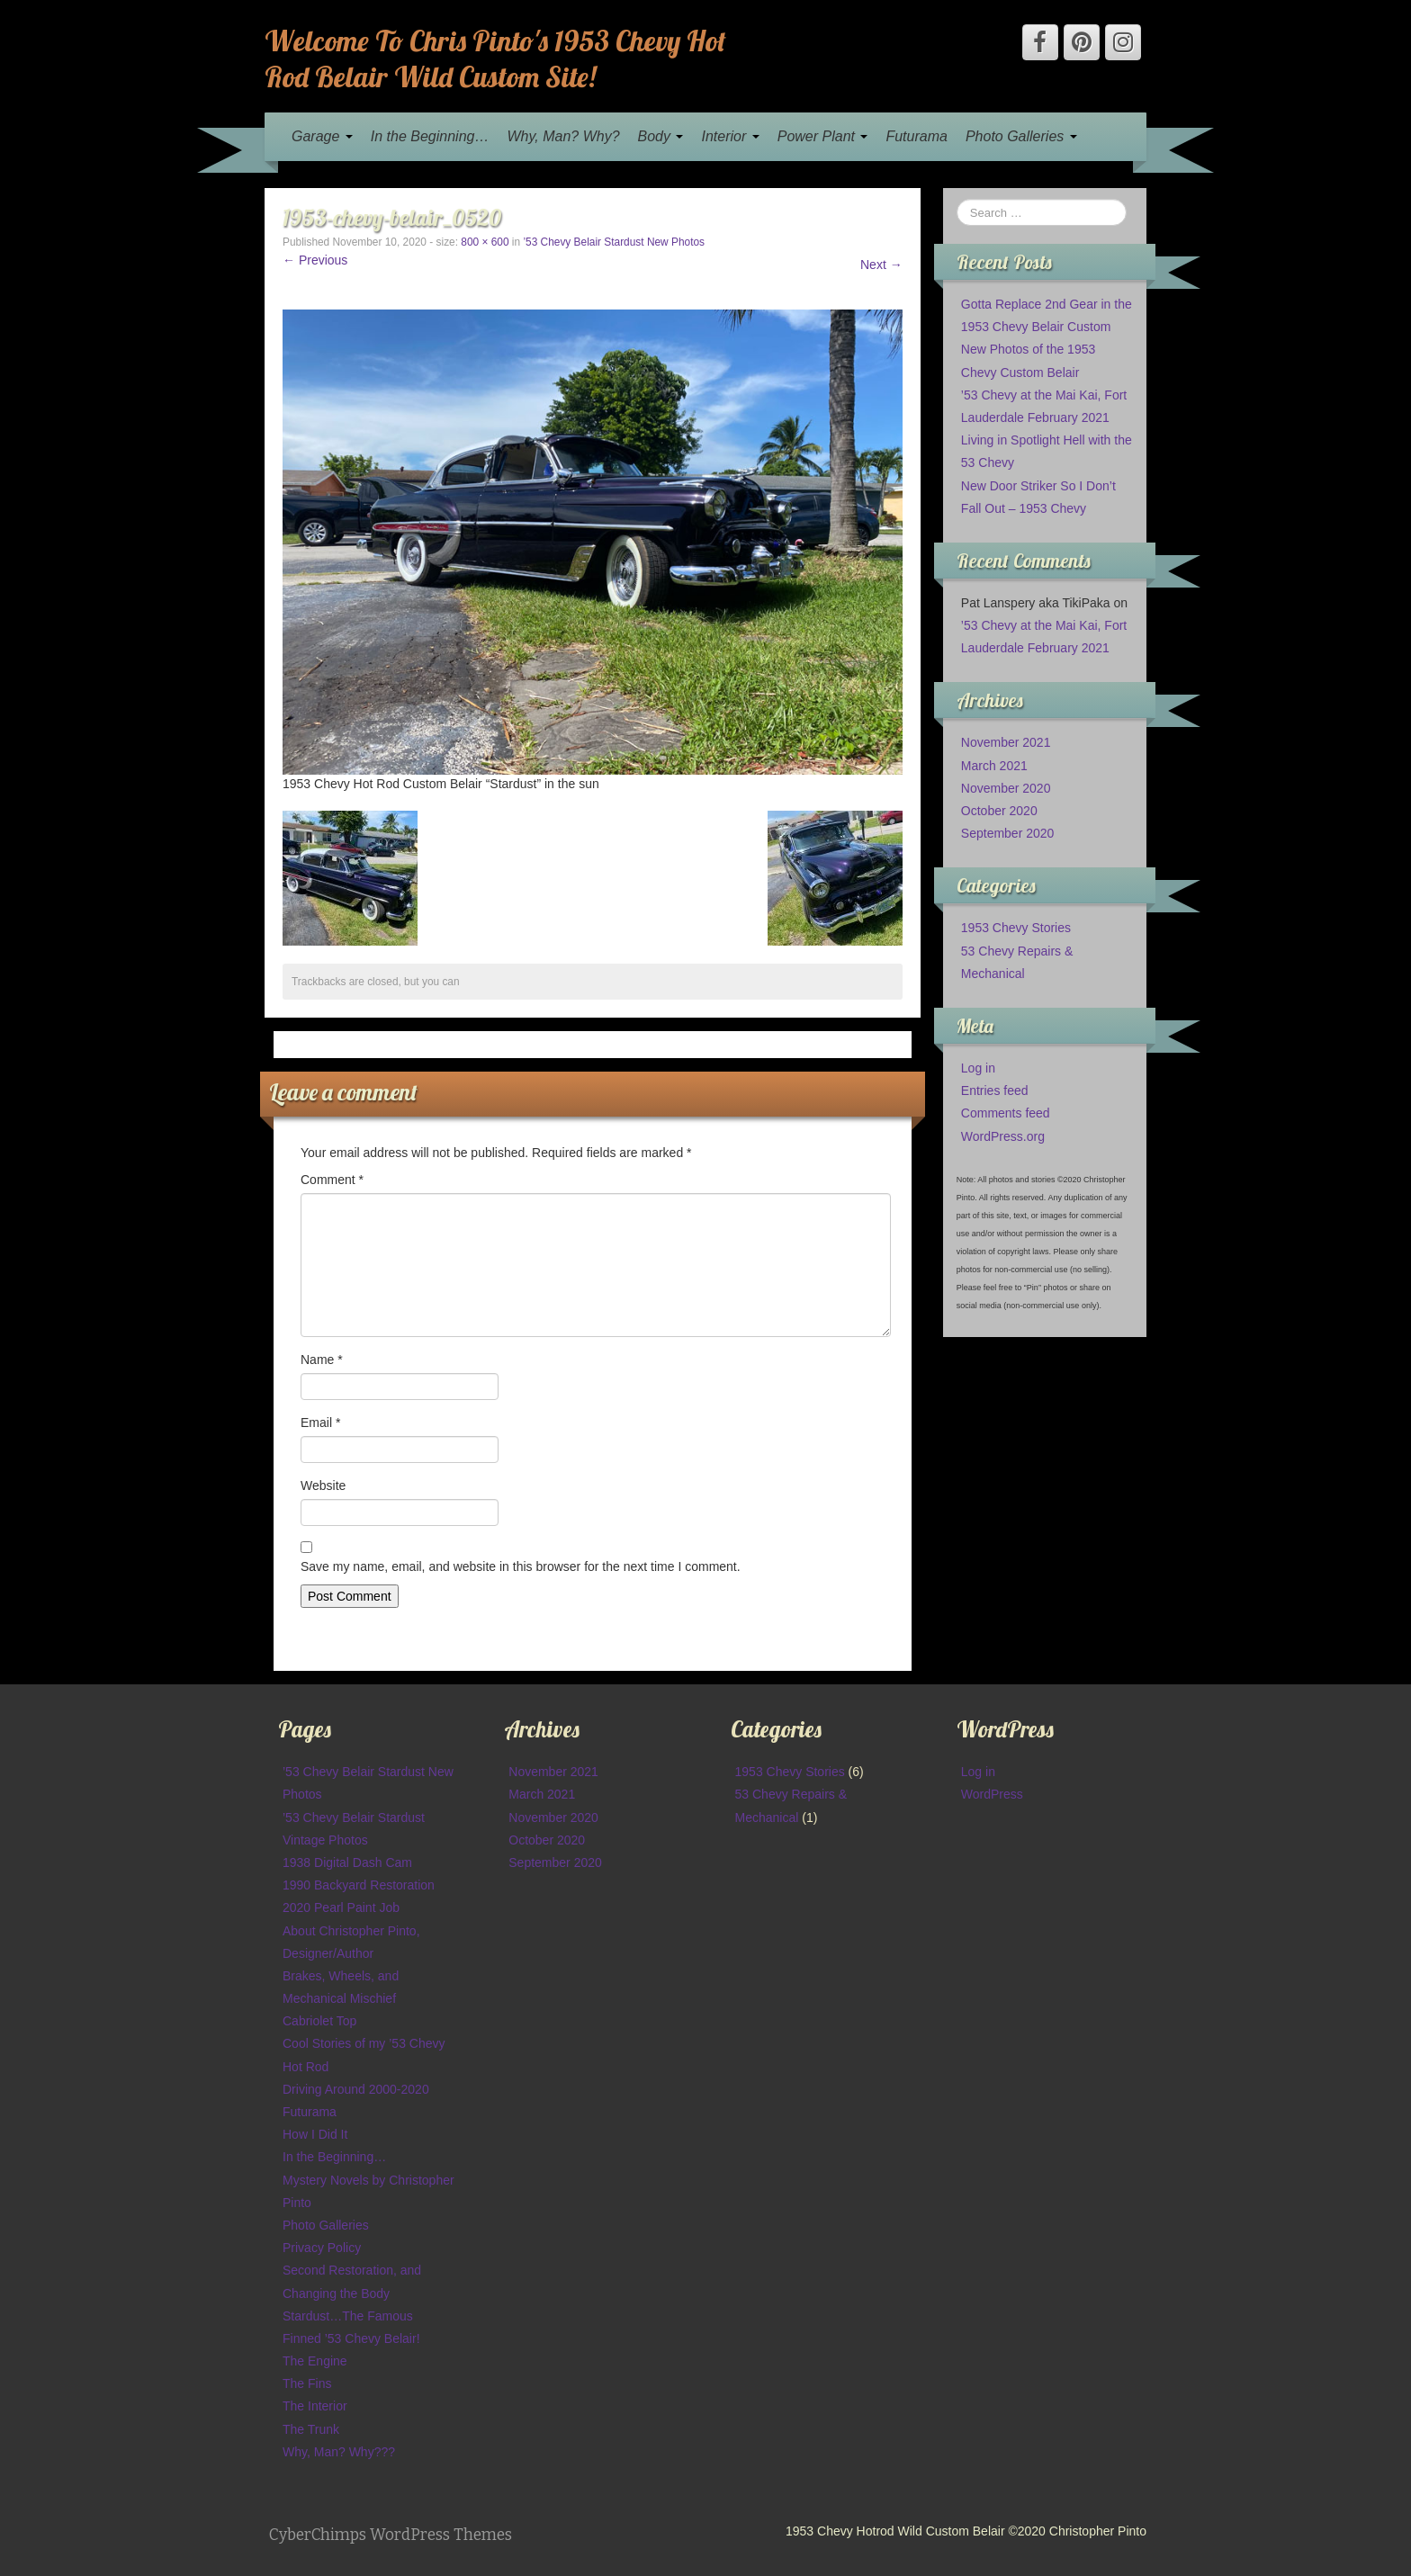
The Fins (307, 2383)
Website (323, 1485)
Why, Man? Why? (563, 136)
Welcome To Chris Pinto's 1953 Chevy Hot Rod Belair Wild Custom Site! (495, 58)
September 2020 (1008, 833)
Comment (332, 1179)
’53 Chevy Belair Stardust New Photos (614, 242)
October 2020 (999, 810)
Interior (730, 136)
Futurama (916, 136)
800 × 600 (484, 242)
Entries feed (995, 1090)
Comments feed (1005, 1113)
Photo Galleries (1021, 136)
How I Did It (315, 2134)
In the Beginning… (430, 136)
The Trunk (311, 2429)
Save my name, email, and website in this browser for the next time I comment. (521, 1566)
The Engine (315, 2361)
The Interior (315, 2406)
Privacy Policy (322, 2247)
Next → (881, 264)
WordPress (992, 1794)
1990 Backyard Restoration (359, 1885)
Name (322, 1359)
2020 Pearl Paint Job (341, 1907)
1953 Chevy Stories (1016, 927)
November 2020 (1006, 788)
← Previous (315, 260)
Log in (978, 1068)
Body (661, 136)
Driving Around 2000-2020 (356, 2089)
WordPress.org (1003, 1136)
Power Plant (822, 136)
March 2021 (994, 765)
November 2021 (1006, 742)
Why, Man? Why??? (339, 2452)
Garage (322, 136)
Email (320, 1422)
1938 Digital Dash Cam (347, 1862)
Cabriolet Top (319, 2021)
